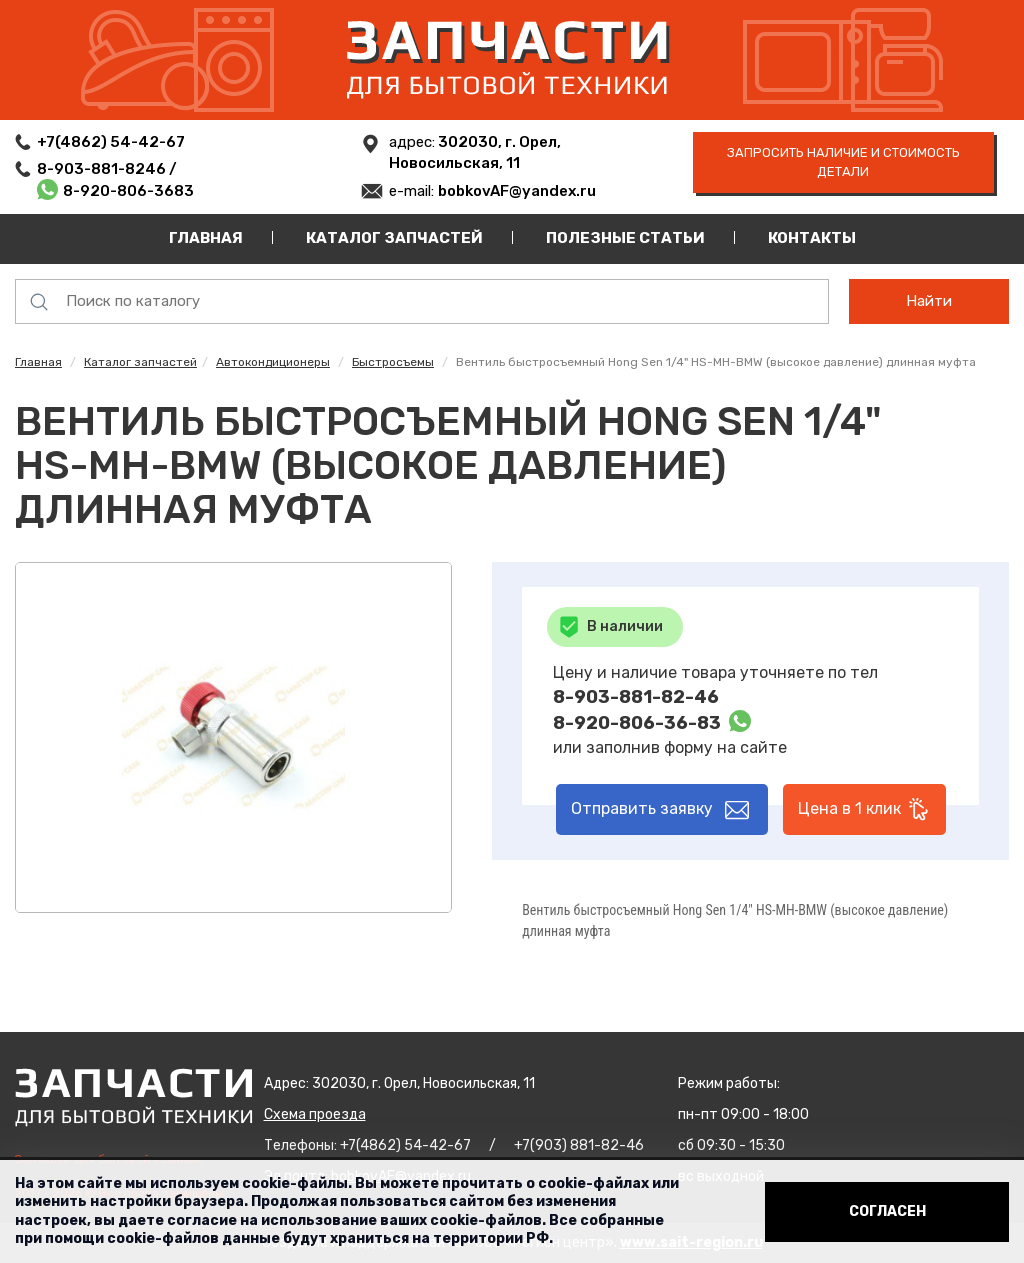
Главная (206, 238)
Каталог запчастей (394, 238)
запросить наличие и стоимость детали (843, 162)
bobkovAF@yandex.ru (517, 191)
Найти (929, 301)
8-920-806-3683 (128, 191)
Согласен (887, 1211)
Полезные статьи (625, 238)
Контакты (812, 238)
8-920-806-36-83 (637, 723)
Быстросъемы (393, 362)
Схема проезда (315, 1114)
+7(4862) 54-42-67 (111, 142)
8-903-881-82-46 (636, 697)
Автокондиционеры (273, 362)
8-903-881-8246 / (108, 169)
